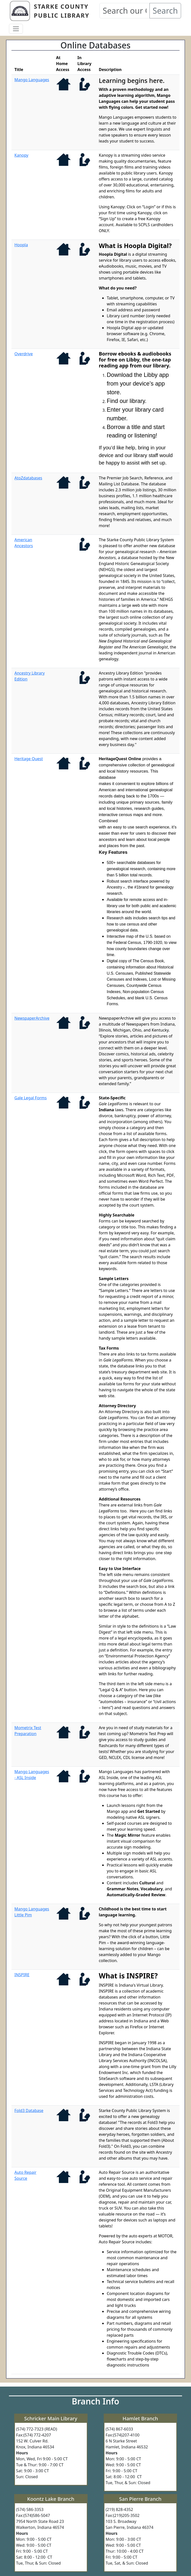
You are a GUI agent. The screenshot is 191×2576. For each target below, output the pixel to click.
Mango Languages (31, 79)
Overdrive (23, 354)
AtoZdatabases (28, 478)
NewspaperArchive (31, 1018)
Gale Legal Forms (30, 1098)
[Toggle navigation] (16, 29)
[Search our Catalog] (124, 10)
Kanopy (21, 155)
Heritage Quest (28, 758)
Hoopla (21, 245)
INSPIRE (21, 1974)
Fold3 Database (28, 2110)
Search (165, 10)
